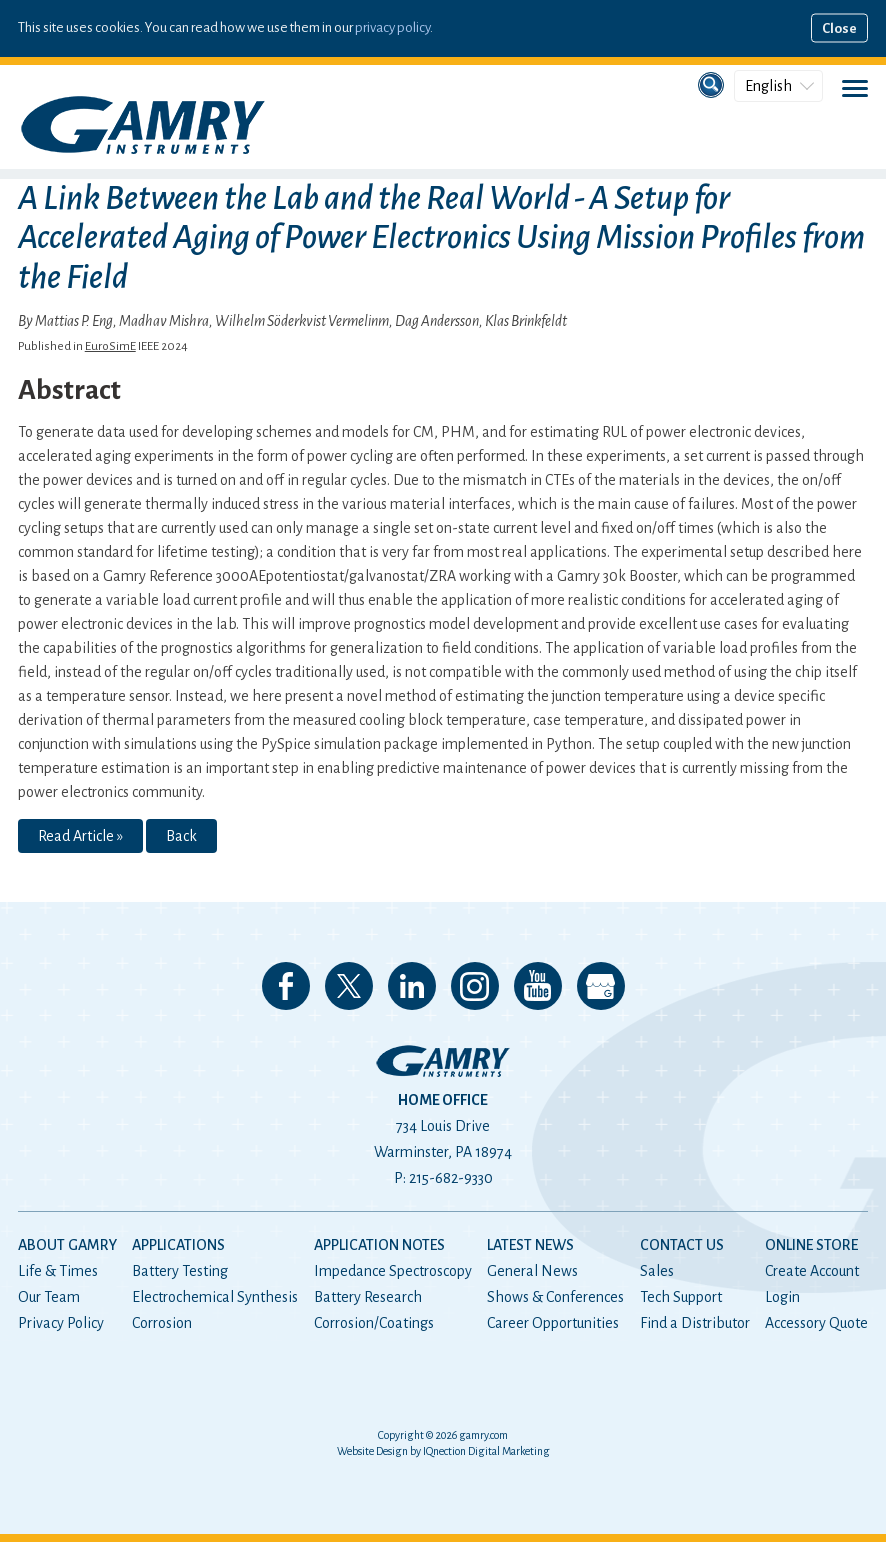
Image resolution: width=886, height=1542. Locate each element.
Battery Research (368, 1297)
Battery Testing (180, 1271)
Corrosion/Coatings (374, 1323)
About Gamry (67, 1245)
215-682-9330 (451, 1178)
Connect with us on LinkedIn (412, 986)
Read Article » (80, 836)
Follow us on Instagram (475, 986)
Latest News (530, 1245)
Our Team (49, 1297)
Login (782, 1297)
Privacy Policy (61, 1323)
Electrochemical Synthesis (215, 1297)
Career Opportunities (553, 1323)
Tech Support (681, 1297)
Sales (657, 1271)
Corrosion (162, 1323)
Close (839, 28)
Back (181, 836)
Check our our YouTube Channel (538, 986)
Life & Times (58, 1271)
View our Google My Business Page (601, 986)
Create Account (812, 1271)
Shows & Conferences (555, 1297)
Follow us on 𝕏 (349, 986)
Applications (178, 1245)
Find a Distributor (695, 1323)
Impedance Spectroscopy (393, 1271)
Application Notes (379, 1245)
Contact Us (682, 1245)
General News (532, 1271)
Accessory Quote (816, 1323)
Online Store (811, 1245)
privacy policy (392, 27)
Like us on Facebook (286, 986)
